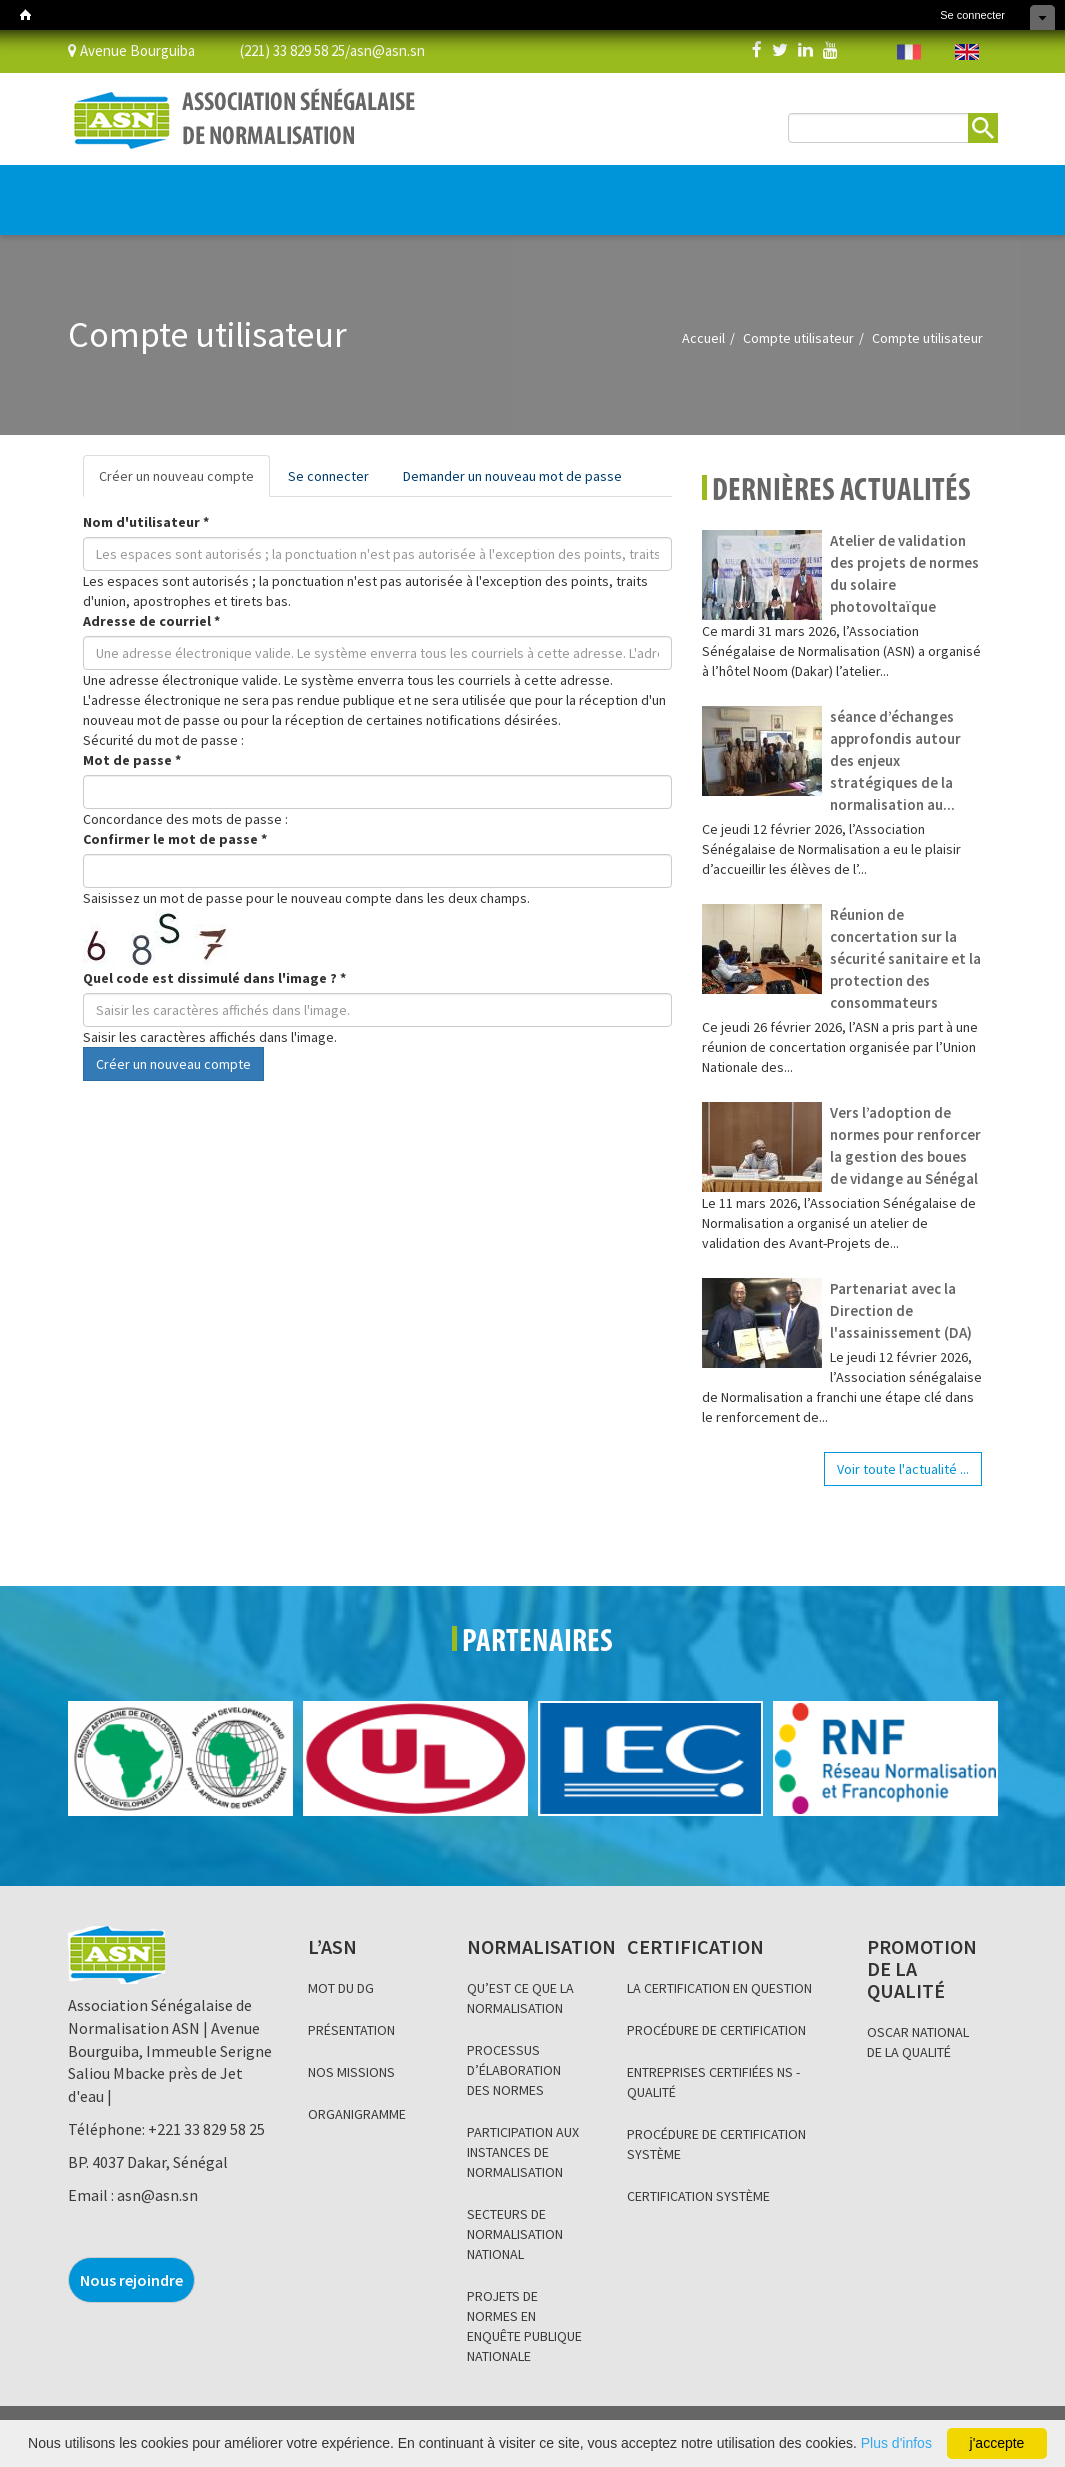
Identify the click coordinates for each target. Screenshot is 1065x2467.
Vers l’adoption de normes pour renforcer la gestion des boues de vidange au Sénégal (905, 1145)
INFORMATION (608, 190)
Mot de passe (132, 760)
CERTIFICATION (300, 190)
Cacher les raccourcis (1042, 17)
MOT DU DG (341, 1988)
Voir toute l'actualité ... (903, 1469)
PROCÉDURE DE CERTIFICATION (716, 2030)
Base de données (721, 190)
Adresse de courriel (151, 621)
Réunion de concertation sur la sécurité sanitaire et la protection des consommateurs (905, 958)
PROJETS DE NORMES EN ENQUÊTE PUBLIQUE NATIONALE (524, 2326)
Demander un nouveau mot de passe (512, 476)
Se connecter (972, 15)
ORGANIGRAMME (357, 2114)
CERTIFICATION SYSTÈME (698, 2196)
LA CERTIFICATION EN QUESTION (719, 1988)
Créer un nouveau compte (184, 481)
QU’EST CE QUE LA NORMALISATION (520, 1998)
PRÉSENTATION (351, 2030)
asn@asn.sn (387, 49)
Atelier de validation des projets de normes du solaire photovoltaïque (904, 573)
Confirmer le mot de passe (175, 839)
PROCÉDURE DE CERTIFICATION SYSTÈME (716, 2144)
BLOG (537, 190)
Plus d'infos (896, 2443)
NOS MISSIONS (351, 2072)
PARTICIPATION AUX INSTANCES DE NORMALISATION (523, 2152)
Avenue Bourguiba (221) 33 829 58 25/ (209, 49)
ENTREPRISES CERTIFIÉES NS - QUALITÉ (713, 2082)
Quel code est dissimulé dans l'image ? (214, 978)
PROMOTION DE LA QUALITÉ (435, 190)
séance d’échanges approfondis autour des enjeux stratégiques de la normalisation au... (895, 760)
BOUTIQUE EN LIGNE (885, 201)
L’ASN (100, 190)
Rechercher (983, 128)
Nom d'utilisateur (146, 522)
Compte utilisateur (798, 338)
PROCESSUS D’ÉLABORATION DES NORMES (514, 2070)
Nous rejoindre (131, 2280)
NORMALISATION (190, 190)
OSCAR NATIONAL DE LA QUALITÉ (918, 2042)
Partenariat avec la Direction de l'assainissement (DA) (901, 1310)
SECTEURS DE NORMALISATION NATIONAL (515, 2234)
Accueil (703, 338)
